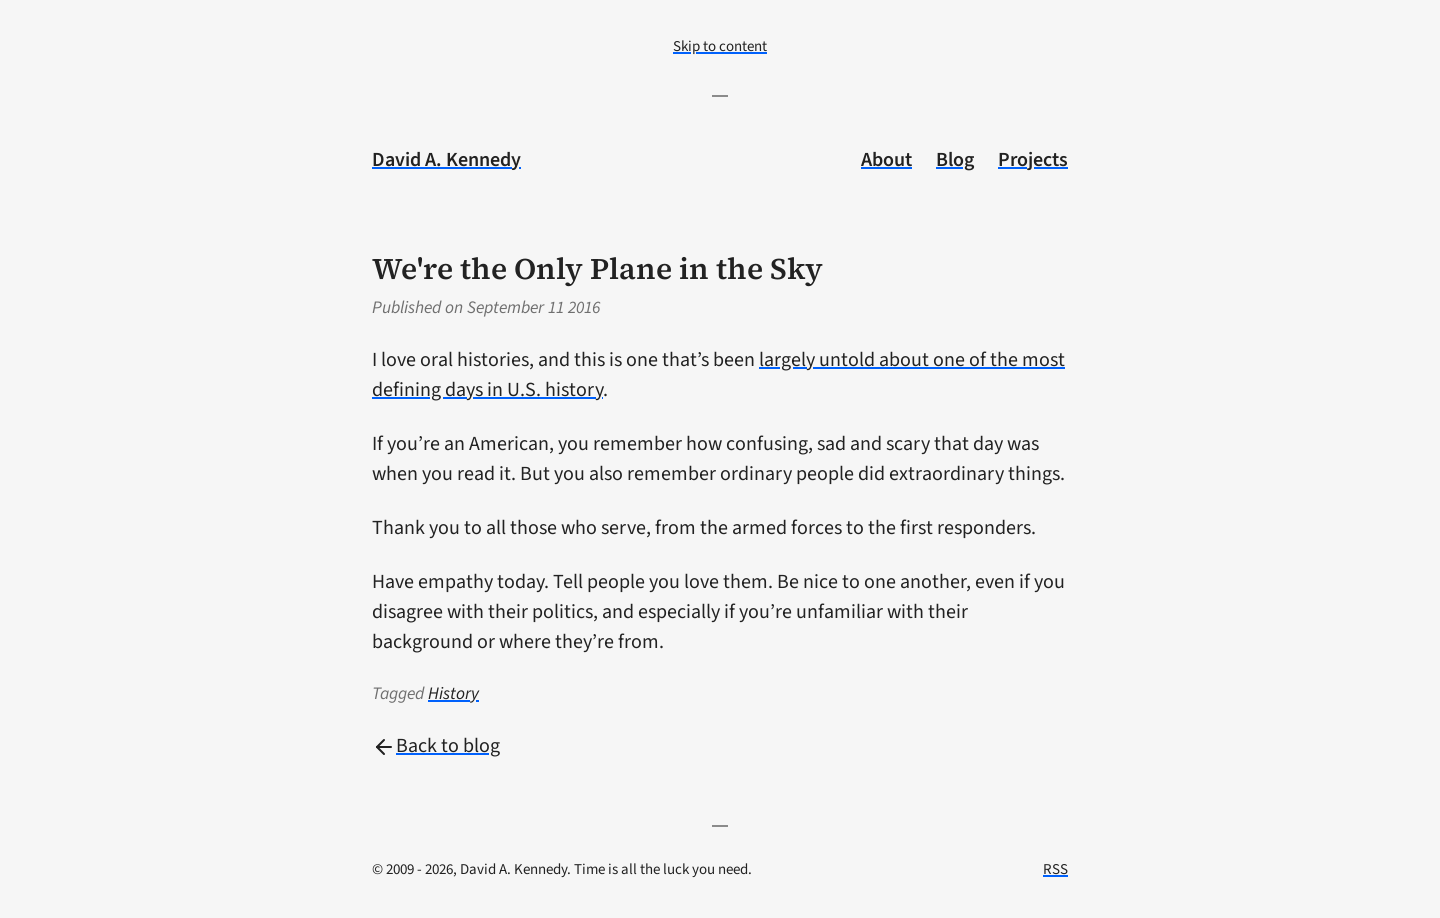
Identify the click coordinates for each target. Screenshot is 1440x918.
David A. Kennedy (446, 160)
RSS (1055, 869)
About (886, 160)
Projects (1033, 160)
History (453, 693)
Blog (955, 160)
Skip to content (720, 46)
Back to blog (436, 746)
